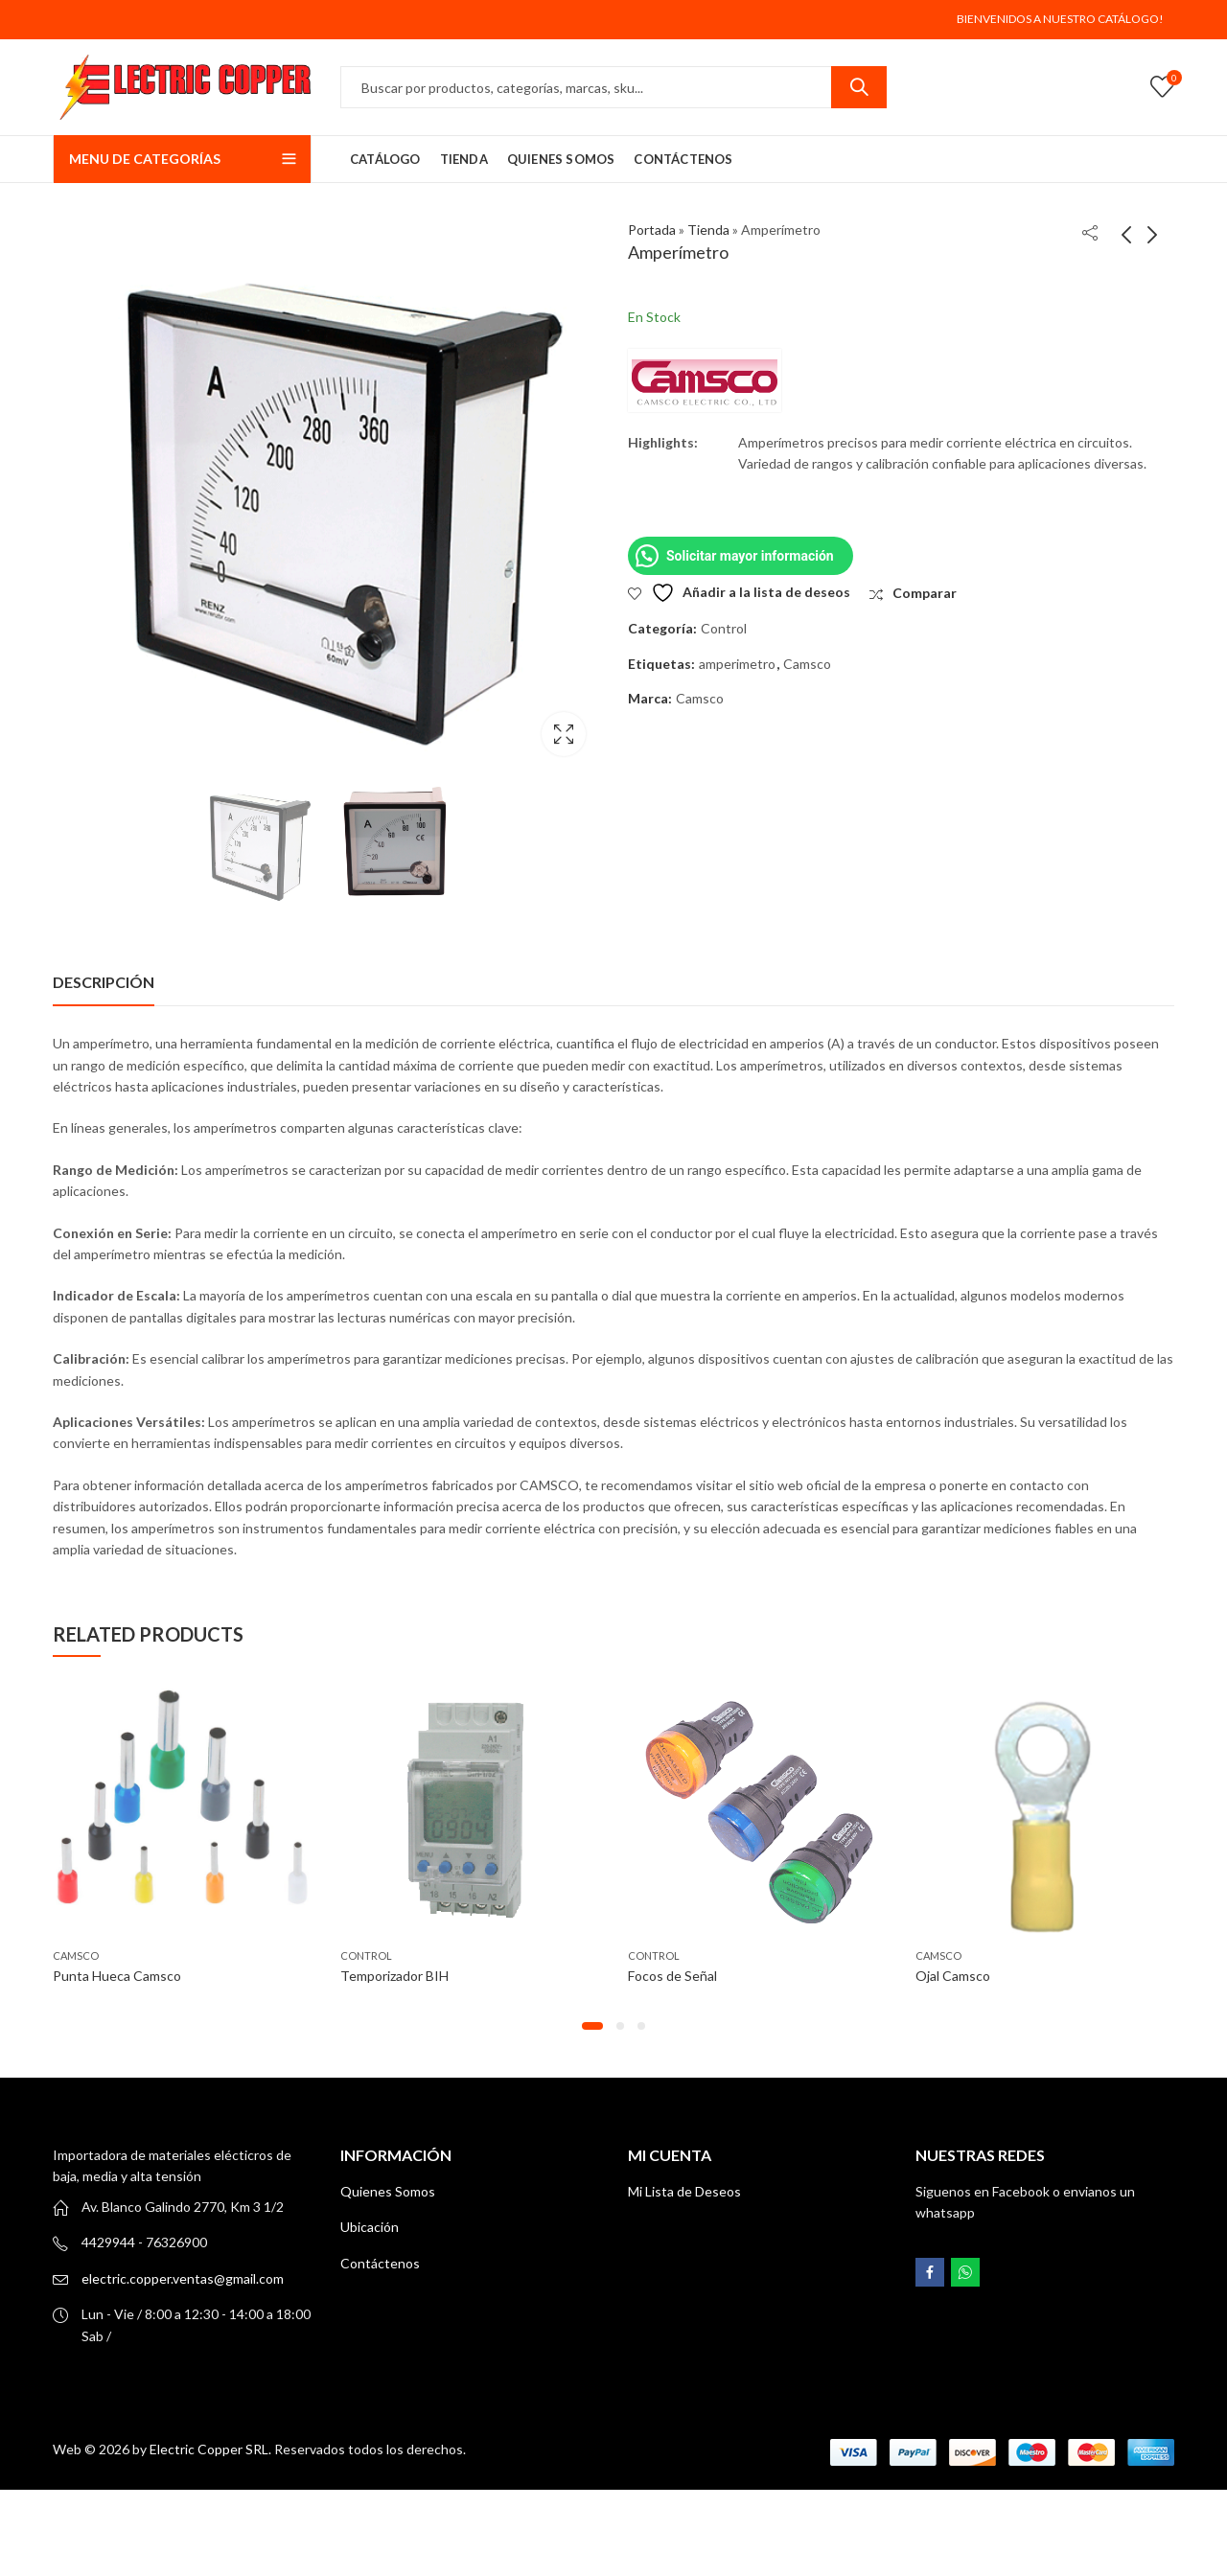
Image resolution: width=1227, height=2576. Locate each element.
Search (859, 87)
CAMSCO (76, 1955)
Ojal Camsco (952, 1975)
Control (724, 628)
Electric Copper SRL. (210, 2449)
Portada (652, 229)
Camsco (807, 664)
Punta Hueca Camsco (117, 1975)
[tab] (103, 982)
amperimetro (737, 664)
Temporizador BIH (394, 1975)
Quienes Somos (387, 2191)
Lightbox (564, 734)
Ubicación (369, 2227)
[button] (592, 2026)
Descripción (103, 982)
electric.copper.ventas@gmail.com (182, 2278)
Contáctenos (380, 2263)
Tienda (708, 229)
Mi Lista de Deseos (684, 2191)
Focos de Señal (672, 1975)
